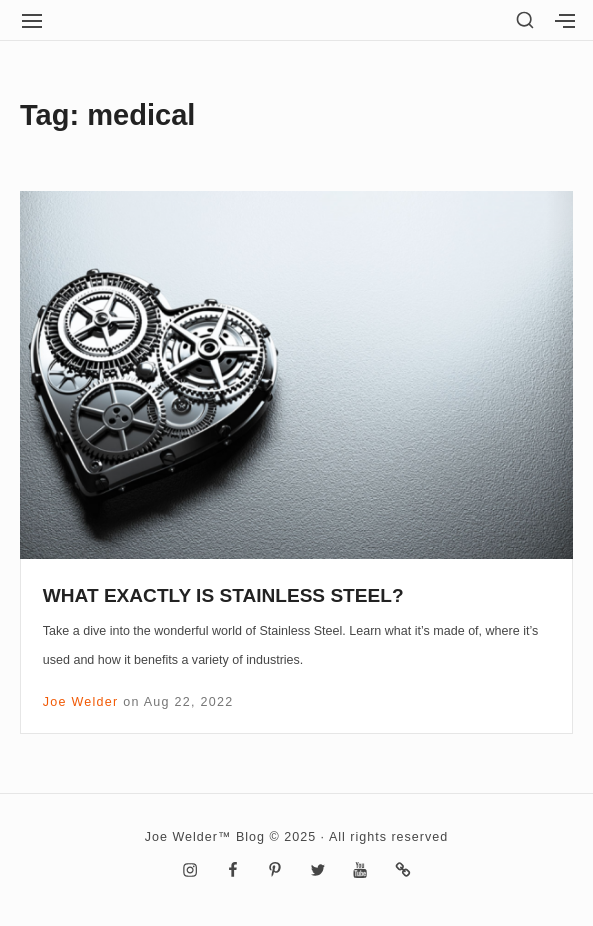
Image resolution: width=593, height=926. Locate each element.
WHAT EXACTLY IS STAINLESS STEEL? (223, 595)
